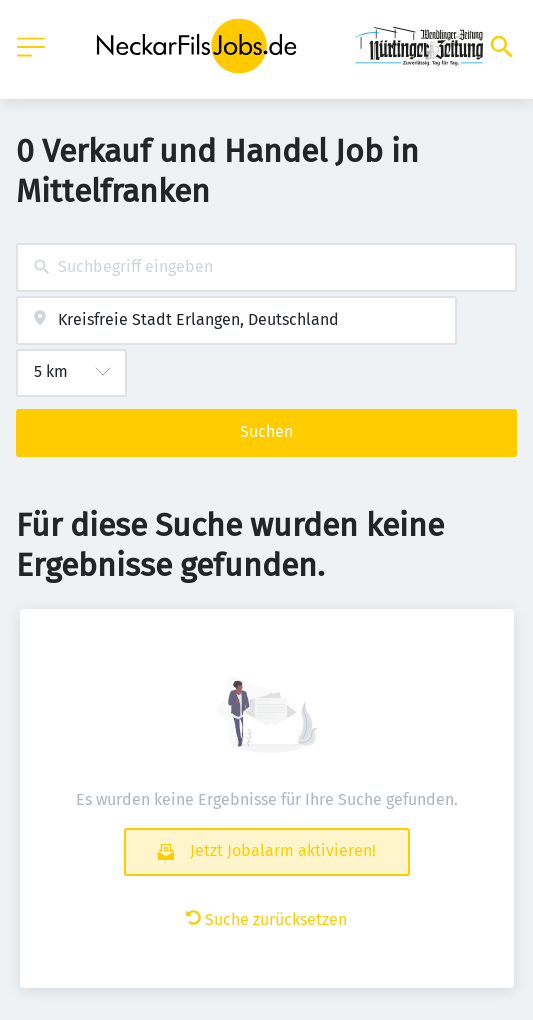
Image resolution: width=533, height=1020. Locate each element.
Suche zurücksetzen (266, 919)
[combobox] (266, 267)
